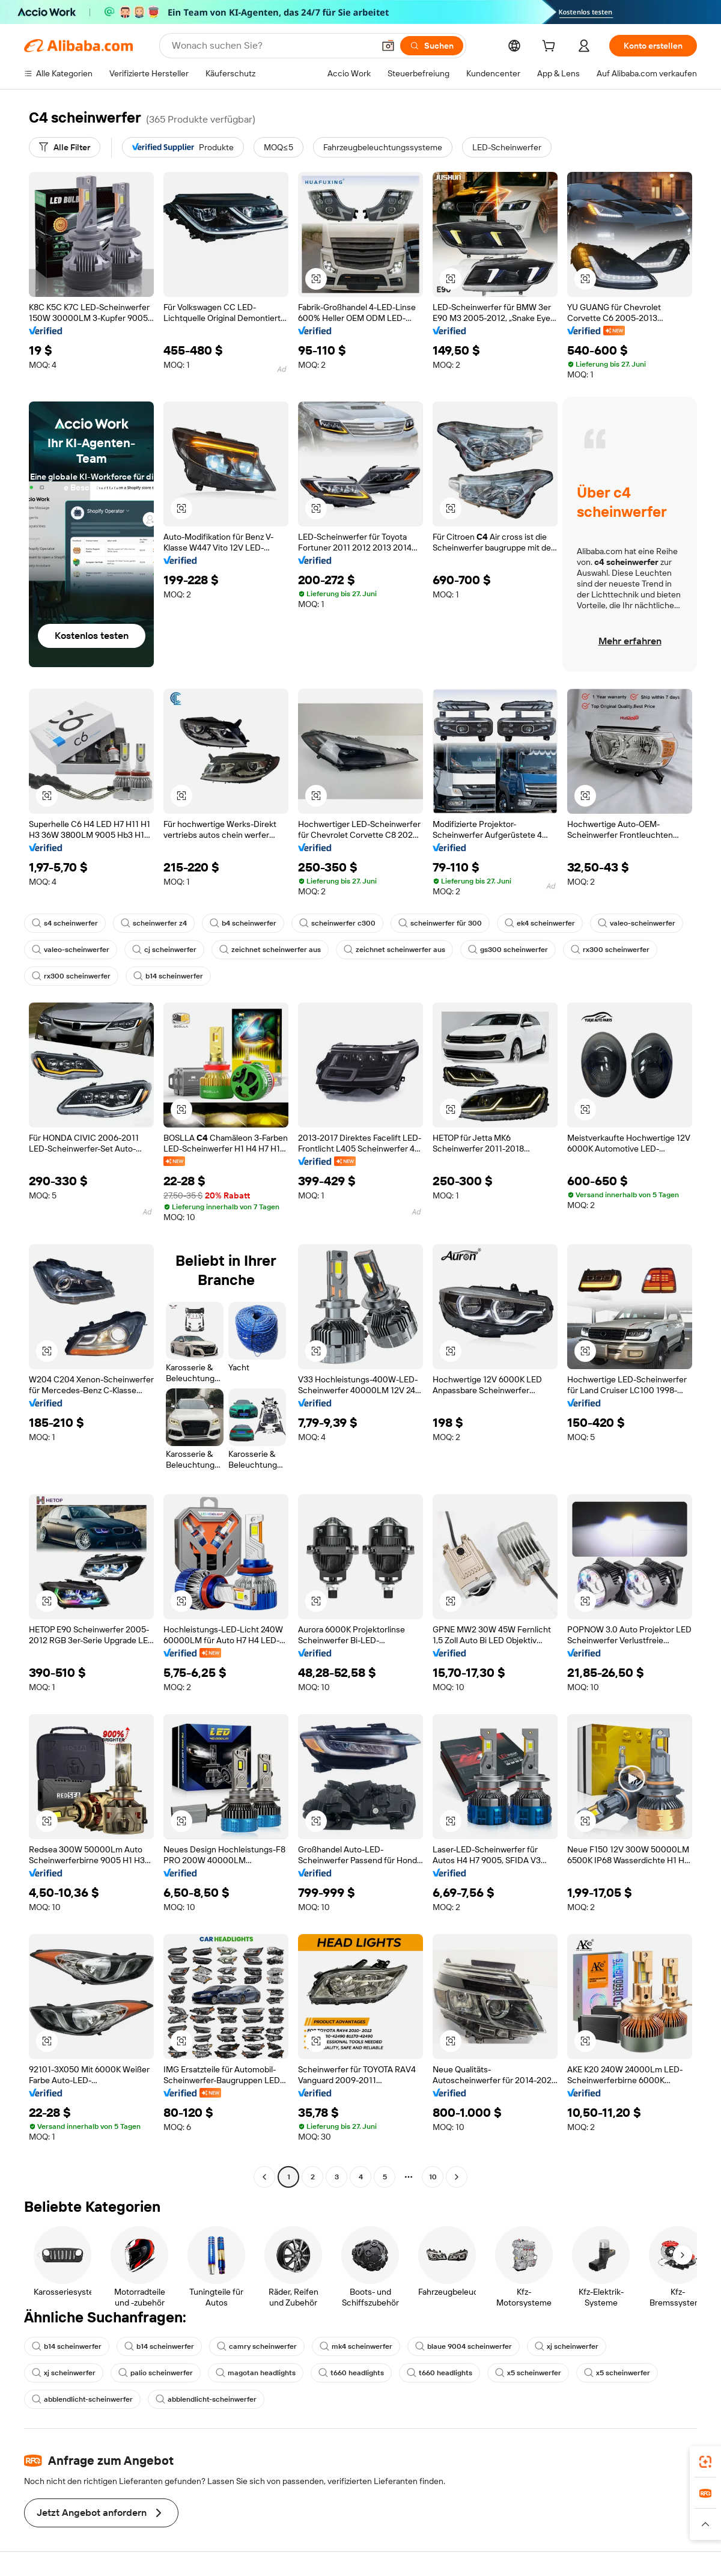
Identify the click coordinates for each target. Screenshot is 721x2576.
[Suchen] (431, 45)
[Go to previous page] (264, 2177)
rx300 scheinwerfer (610, 949)
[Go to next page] (456, 2177)
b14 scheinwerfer (168, 976)
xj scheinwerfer (566, 2346)
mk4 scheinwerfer (356, 2346)
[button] (388, 45)
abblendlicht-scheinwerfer (82, 2399)
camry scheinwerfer (257, 2346)
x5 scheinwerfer (528, 2373)
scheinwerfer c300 (337, 923)
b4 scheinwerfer (243, 923)
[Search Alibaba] (271, 45)
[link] (705, 2461)
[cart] (551, 47)
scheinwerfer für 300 (440, 923)
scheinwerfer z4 (154, 923)
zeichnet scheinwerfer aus (270, 949)
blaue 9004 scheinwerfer (463, 2346)
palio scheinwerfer (155, 2373)
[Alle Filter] (64, 147)
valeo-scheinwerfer (636, 923)
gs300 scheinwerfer (508, 949)
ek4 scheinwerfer (540, 923)
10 (433, 2177)
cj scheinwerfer (164, 949)
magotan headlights (256, 2373)
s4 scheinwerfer (65, 923)
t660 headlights (351, 2373)
